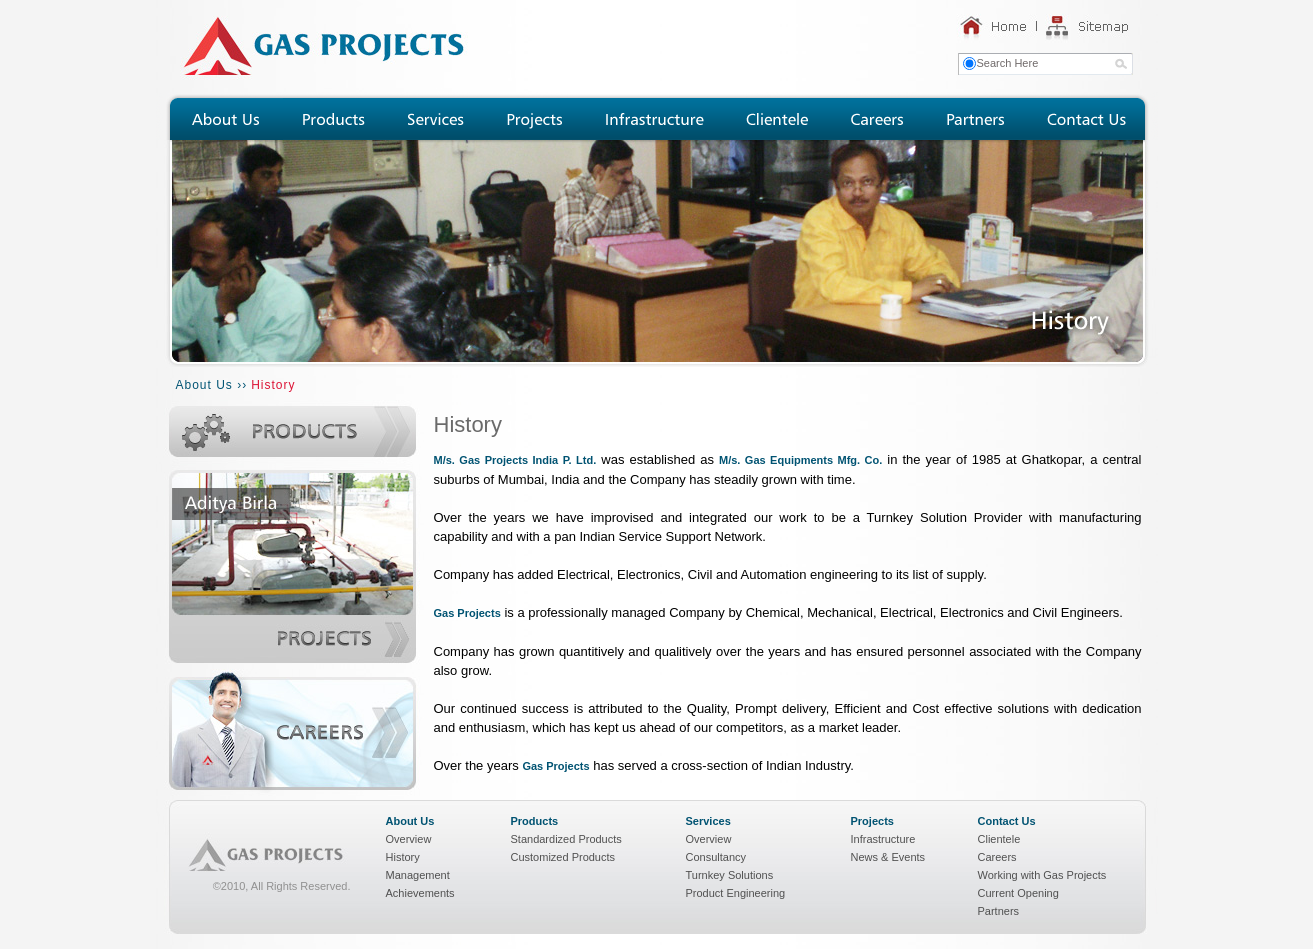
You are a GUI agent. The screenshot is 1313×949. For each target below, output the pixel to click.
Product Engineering (736, 893)
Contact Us (1007, 821)
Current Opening (1018, 893)
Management (418, 875)
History (403, 857)
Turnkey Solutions (730, 875)
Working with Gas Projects (1042, 875)
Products (535, 821)
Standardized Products (566, 839)
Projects (872, 821)
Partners (999, 911)
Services (708, 821)
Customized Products (563, 857)
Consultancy (716, 857)
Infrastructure (883, 839)
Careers (997, 857)
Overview (409, 839)
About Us (410, 821)
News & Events (888, 857)
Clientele (999, 839)
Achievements (420, 893)
